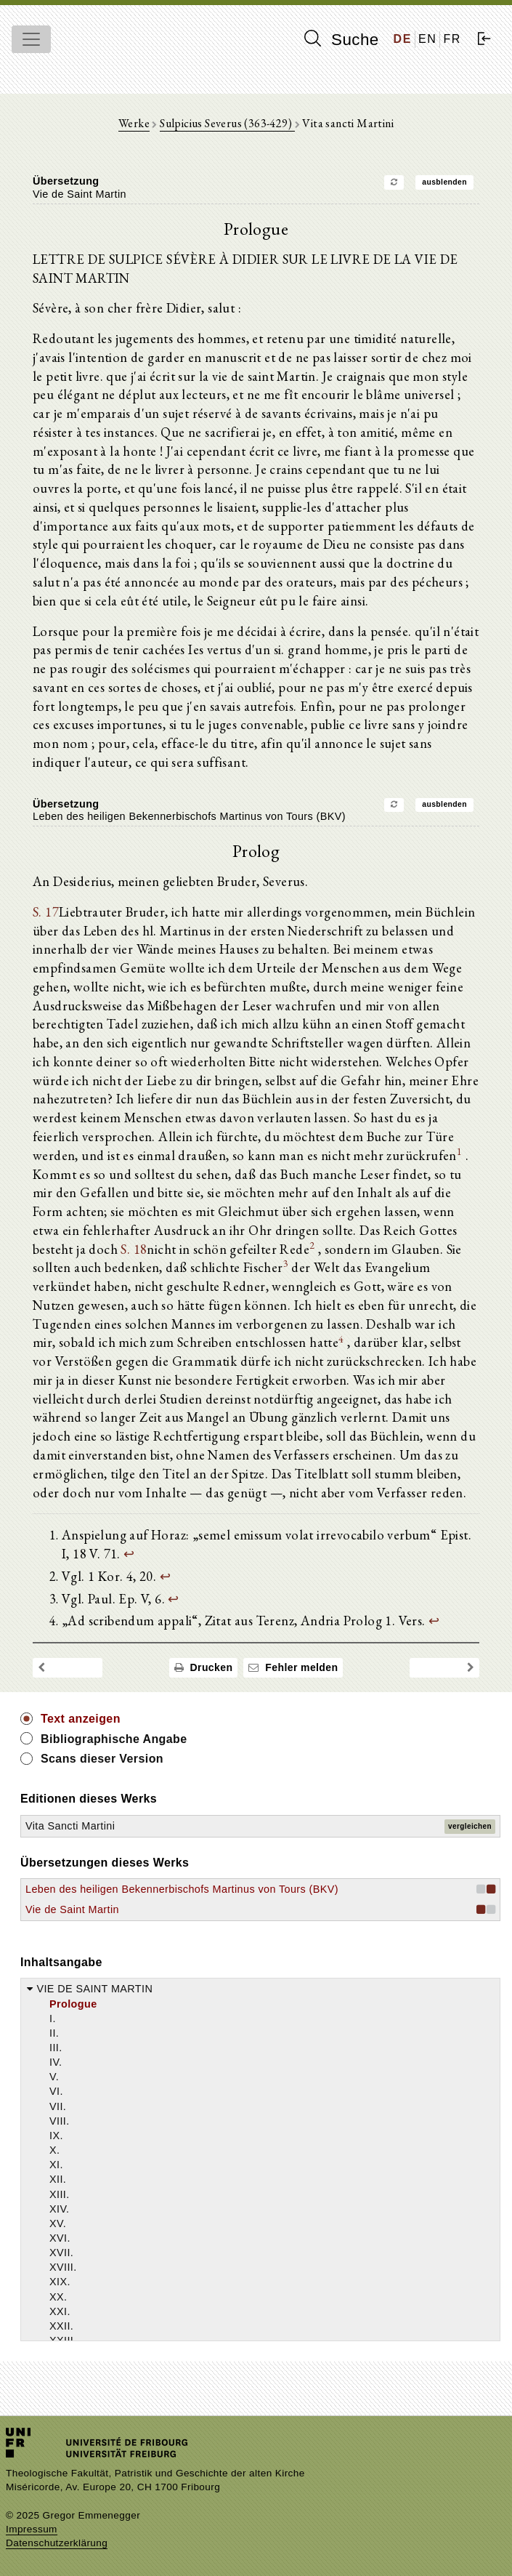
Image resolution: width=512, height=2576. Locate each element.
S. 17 (46, 911)
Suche (341, 39)
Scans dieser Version (102, 1758)
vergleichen (470, 1826)
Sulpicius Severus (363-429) (227, 123)
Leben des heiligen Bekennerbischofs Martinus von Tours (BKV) (181, 1889)
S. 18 (134, 1248)
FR (452, 39)
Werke (134, 123)
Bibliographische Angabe (114, 1739)
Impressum (31, 2529)
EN (427, 39)
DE (403, 39)
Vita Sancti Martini (70, 1826)
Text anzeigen (81, 1718)
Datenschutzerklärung (56, 2542)
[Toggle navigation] (31, 39)
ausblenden (444, 182)
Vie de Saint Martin (72, 1909)
